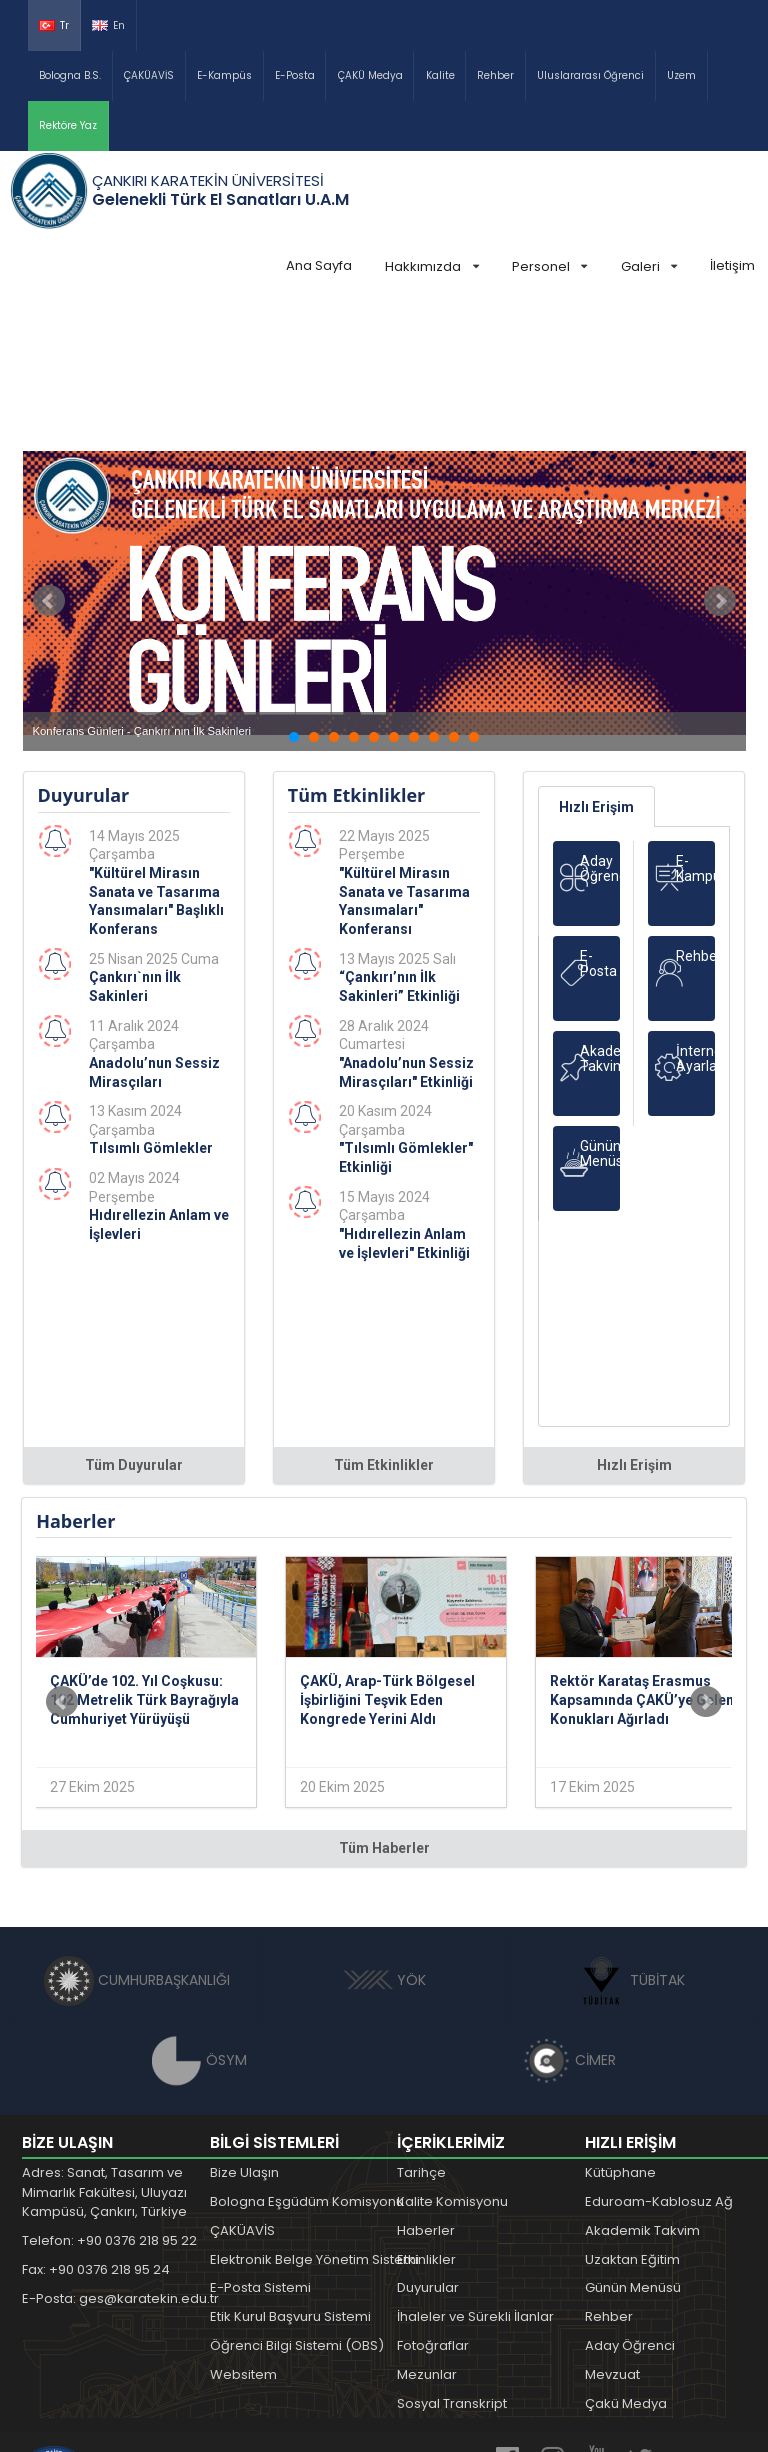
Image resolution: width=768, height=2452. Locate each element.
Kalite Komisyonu (452, 2051)
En (108, 25)
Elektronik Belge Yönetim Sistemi (314, 2109)
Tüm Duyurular (134, 1315)
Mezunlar (427, 2224)
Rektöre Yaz (68, 125)
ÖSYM (199, 1910)
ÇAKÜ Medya (370, 75)
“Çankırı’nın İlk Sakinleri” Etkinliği (399, 836)
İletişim (732, 265)
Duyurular (428, 2137)
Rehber (495, 75)
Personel (549, 266)
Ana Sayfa (319, 265)
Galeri (649, 266)
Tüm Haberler (384, 1698)
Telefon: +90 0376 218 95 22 (109, 2090)
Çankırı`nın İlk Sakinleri (135, 836)
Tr (54, 25)
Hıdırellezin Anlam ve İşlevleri (159, 1074)
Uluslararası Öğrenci (590, 75)
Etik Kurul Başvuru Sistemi (290, 2166)
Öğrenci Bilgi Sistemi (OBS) (297, 2195)
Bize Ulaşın (244, 2022)
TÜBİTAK (630, 1830)
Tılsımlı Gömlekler (151, 998)
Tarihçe (421, 2022)
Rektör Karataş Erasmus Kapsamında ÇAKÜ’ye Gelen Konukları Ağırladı (642, 1549)
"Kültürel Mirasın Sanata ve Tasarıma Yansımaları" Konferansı (404, 751)
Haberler (426, 2080)
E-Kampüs (224, 75)
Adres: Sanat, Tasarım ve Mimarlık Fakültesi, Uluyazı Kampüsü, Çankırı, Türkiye (104, 2042)
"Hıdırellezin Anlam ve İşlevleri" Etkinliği (404, 1093)
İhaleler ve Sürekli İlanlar (475, 2166)
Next (720, 451)
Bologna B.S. (70, 75)
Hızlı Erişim (596, 657)
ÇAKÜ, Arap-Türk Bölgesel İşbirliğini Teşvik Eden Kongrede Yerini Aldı (387, 1549)
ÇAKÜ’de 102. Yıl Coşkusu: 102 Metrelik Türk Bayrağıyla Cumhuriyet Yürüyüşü (144, 1549)
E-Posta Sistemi (260, 2137)
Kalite (440, 75)
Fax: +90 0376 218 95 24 (96, 2119)
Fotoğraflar (433, 2195)
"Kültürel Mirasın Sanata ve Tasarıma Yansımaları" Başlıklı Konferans (156, 751)
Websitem (243, 2224)
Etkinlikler (426, 2109)
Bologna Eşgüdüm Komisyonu (307, 2051)
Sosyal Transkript (452, 2253)
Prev (49, 451)
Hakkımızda (431, 266)
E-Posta (295, 75)
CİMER (569, 1910)
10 (474, 587)
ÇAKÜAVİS (149, 75)
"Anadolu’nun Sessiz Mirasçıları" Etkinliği (406, 922)
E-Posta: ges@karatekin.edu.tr (120, 2148)
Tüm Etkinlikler (384, 1315)
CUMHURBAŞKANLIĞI (137, 1830)
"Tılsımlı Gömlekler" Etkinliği (406, 1007)
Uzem (681, 75)
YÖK (384, 1830)
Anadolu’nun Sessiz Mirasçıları (154, 922)
